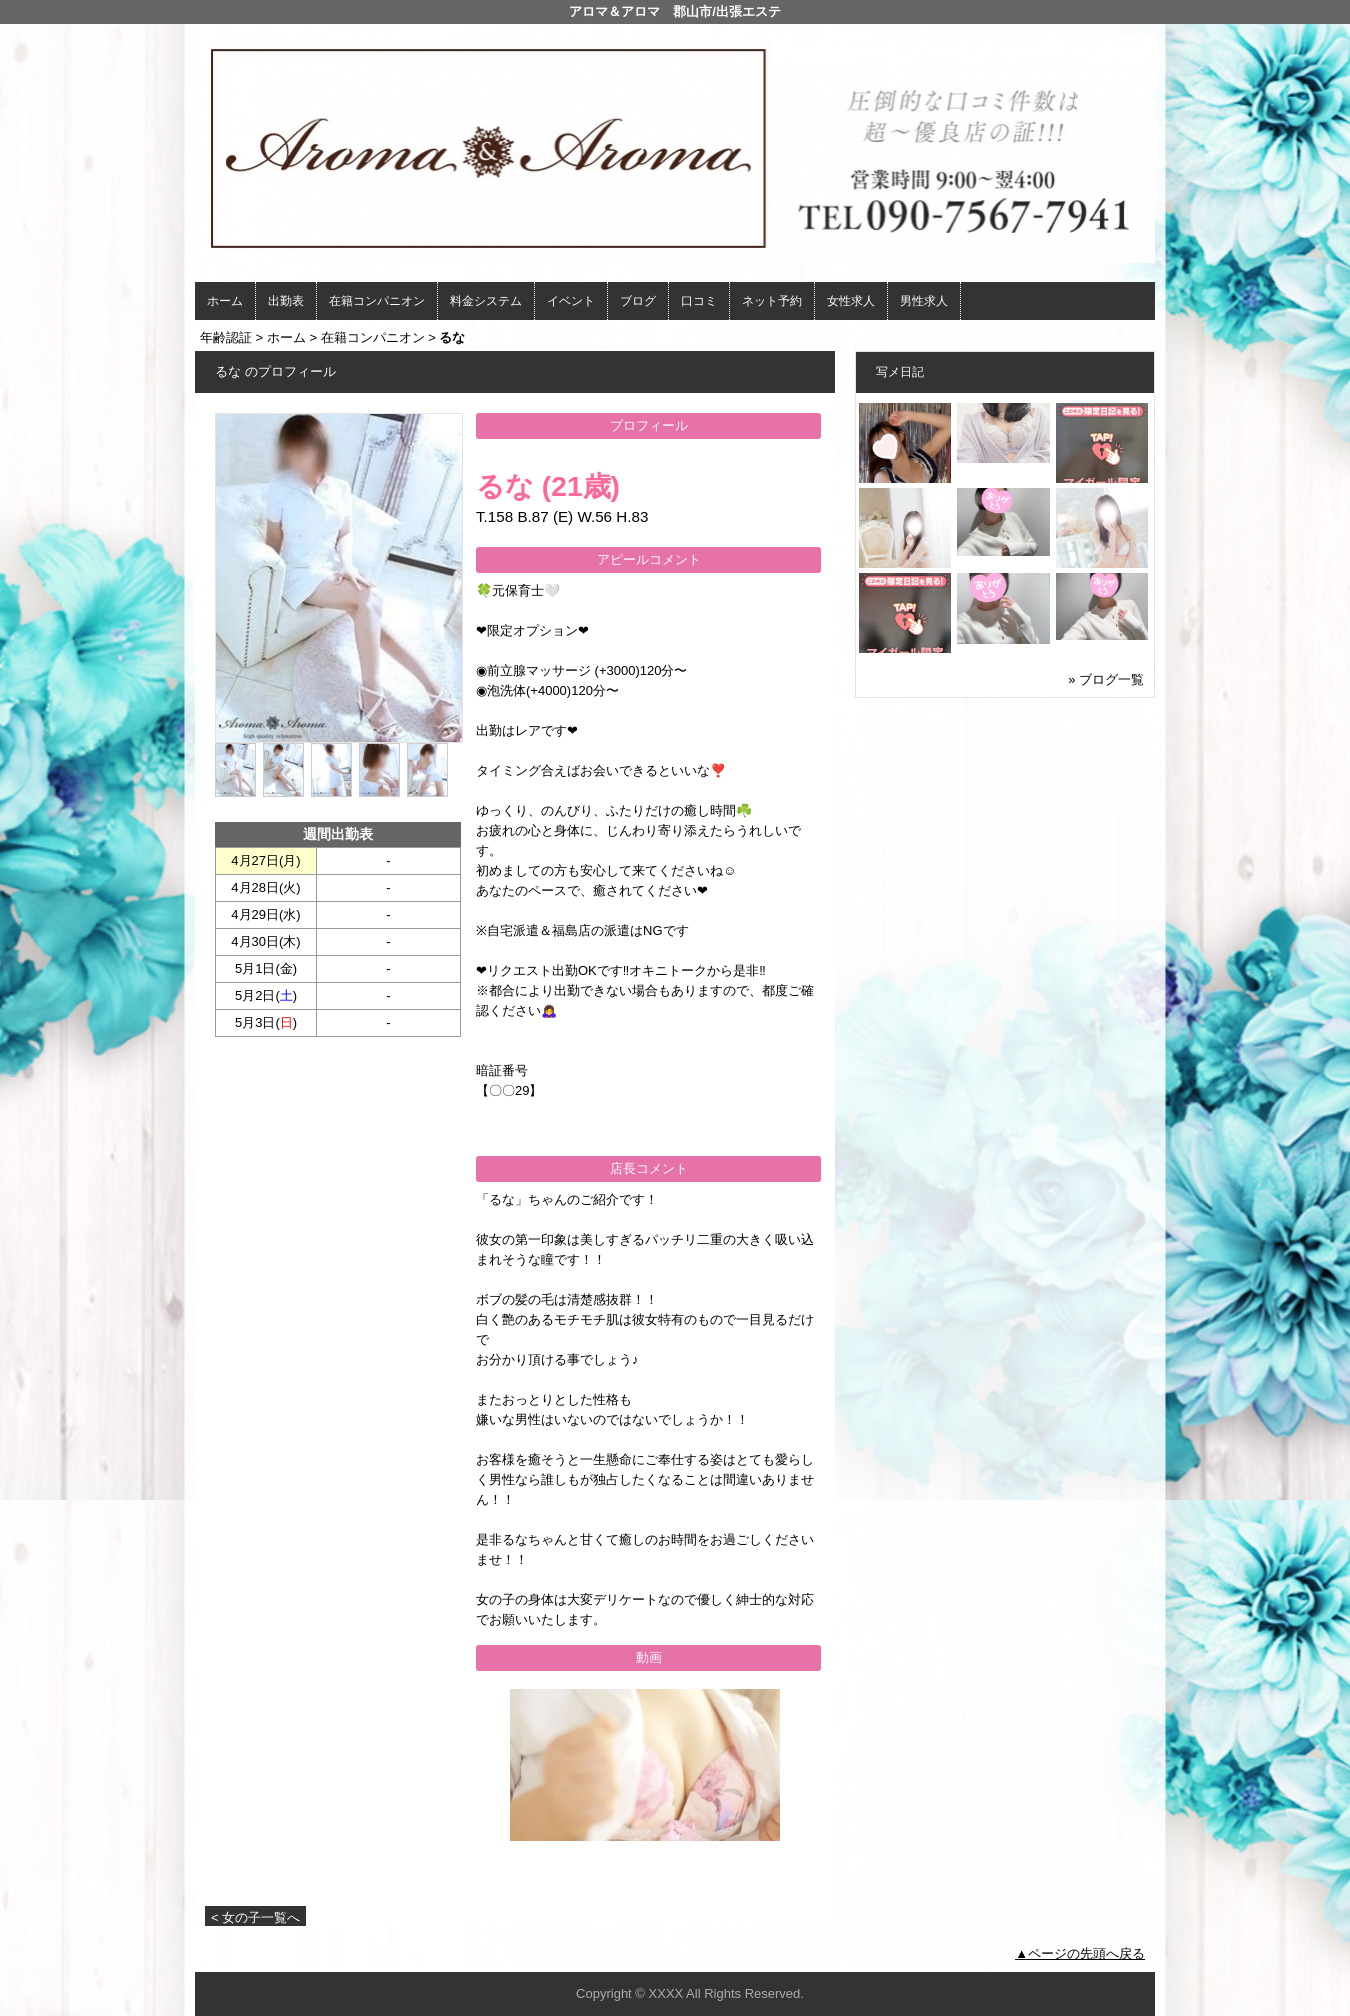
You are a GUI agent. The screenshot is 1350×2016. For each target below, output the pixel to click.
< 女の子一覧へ (255, 1917)
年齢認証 (226, 337)
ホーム (225, 301)
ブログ (638, 301)
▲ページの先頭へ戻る (1080, 1953)
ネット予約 (772, 301)
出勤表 (286, 301)
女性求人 (851, 301)
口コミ (699, 301)
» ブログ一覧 (1106, 679)
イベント (571, 301)
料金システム (486, 301)
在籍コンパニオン (377, 301)
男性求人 (924, 301)
